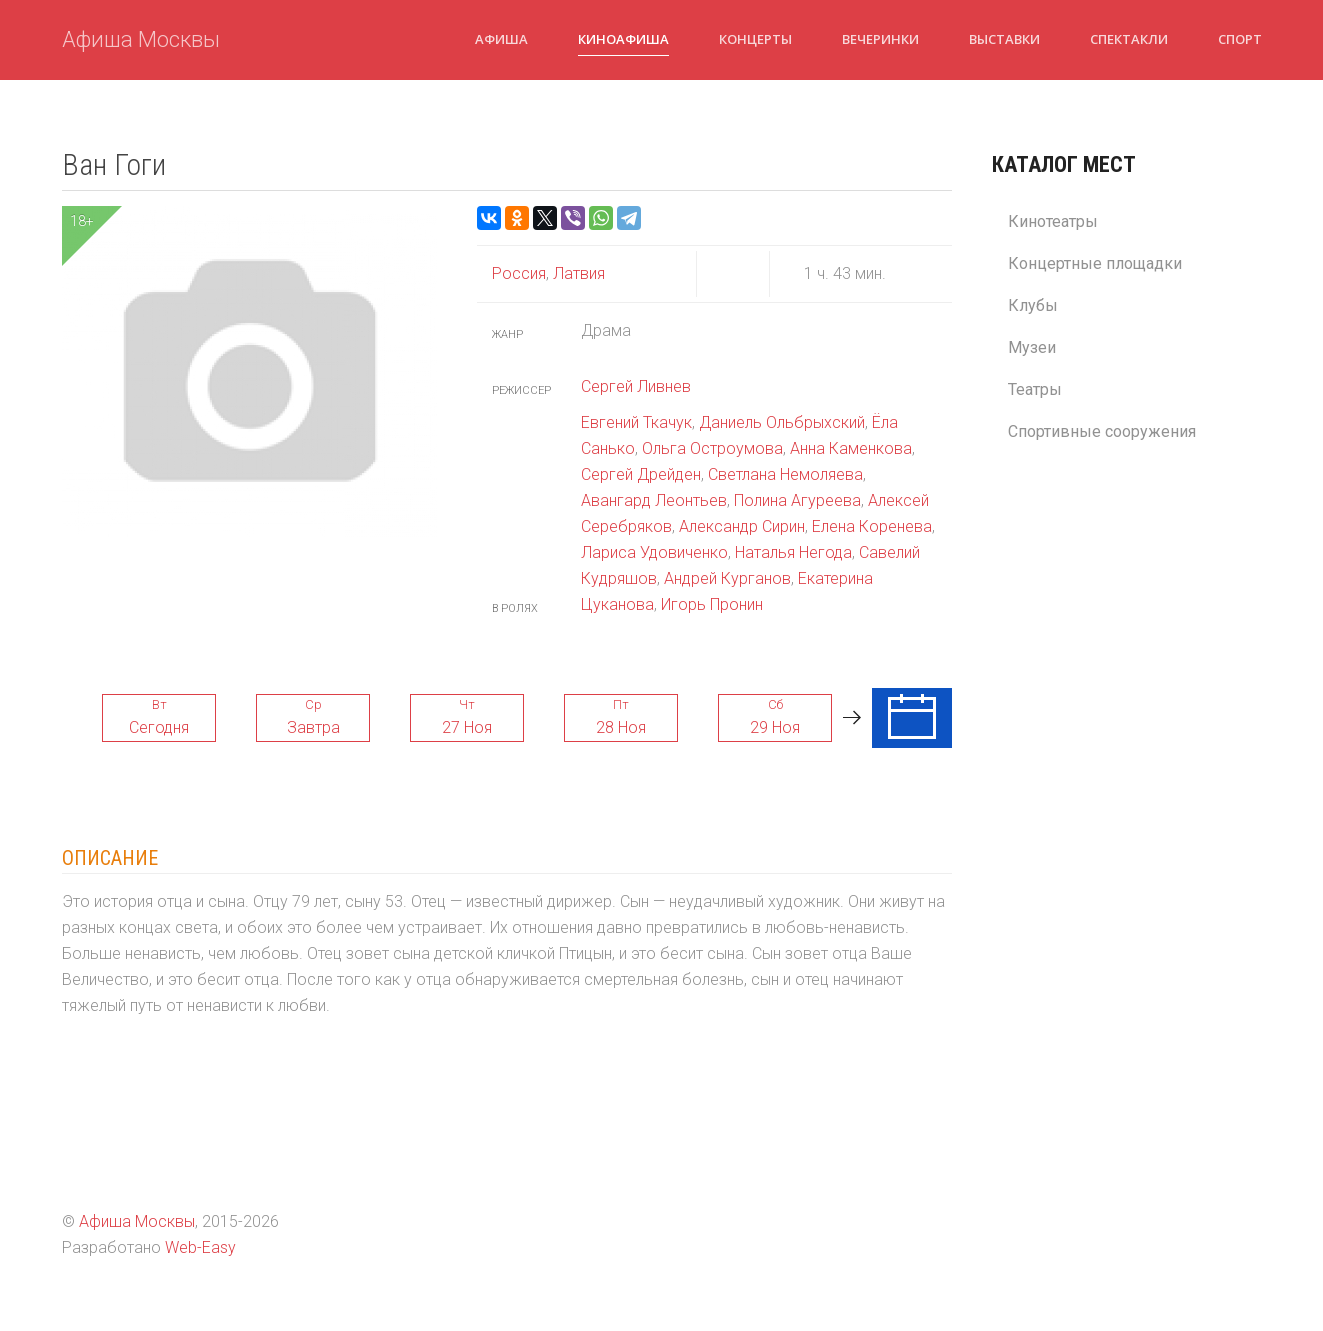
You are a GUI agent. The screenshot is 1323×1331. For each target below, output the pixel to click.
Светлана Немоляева (785, 474)
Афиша (501, 39)
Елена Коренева (872, 526)
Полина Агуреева (797, 500)
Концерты (755, 39)
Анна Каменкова (851, 448)
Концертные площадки (1095, 263)
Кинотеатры (1053, 221)
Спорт (1240, 39)
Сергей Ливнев (636, 386)
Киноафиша (623, 39)
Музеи (1032, 347)
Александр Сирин (742, 526)
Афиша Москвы (141, 39)
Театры (1035, 389)
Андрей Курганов (727, 578)
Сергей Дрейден (641, 474)
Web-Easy (200, 1247)
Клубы (1033, 305)
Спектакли (1129, 39)
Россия (519, 273)
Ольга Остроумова (712, 448)
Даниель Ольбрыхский (782, 422)
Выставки (1004, 39)
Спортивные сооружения (1102, 431)
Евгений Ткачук (636, 422)
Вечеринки (880, 39)
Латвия (577, 273)
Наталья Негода (793, 552)
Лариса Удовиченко (654, 552)
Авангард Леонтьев (654, 500)
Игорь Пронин (712, 604)
